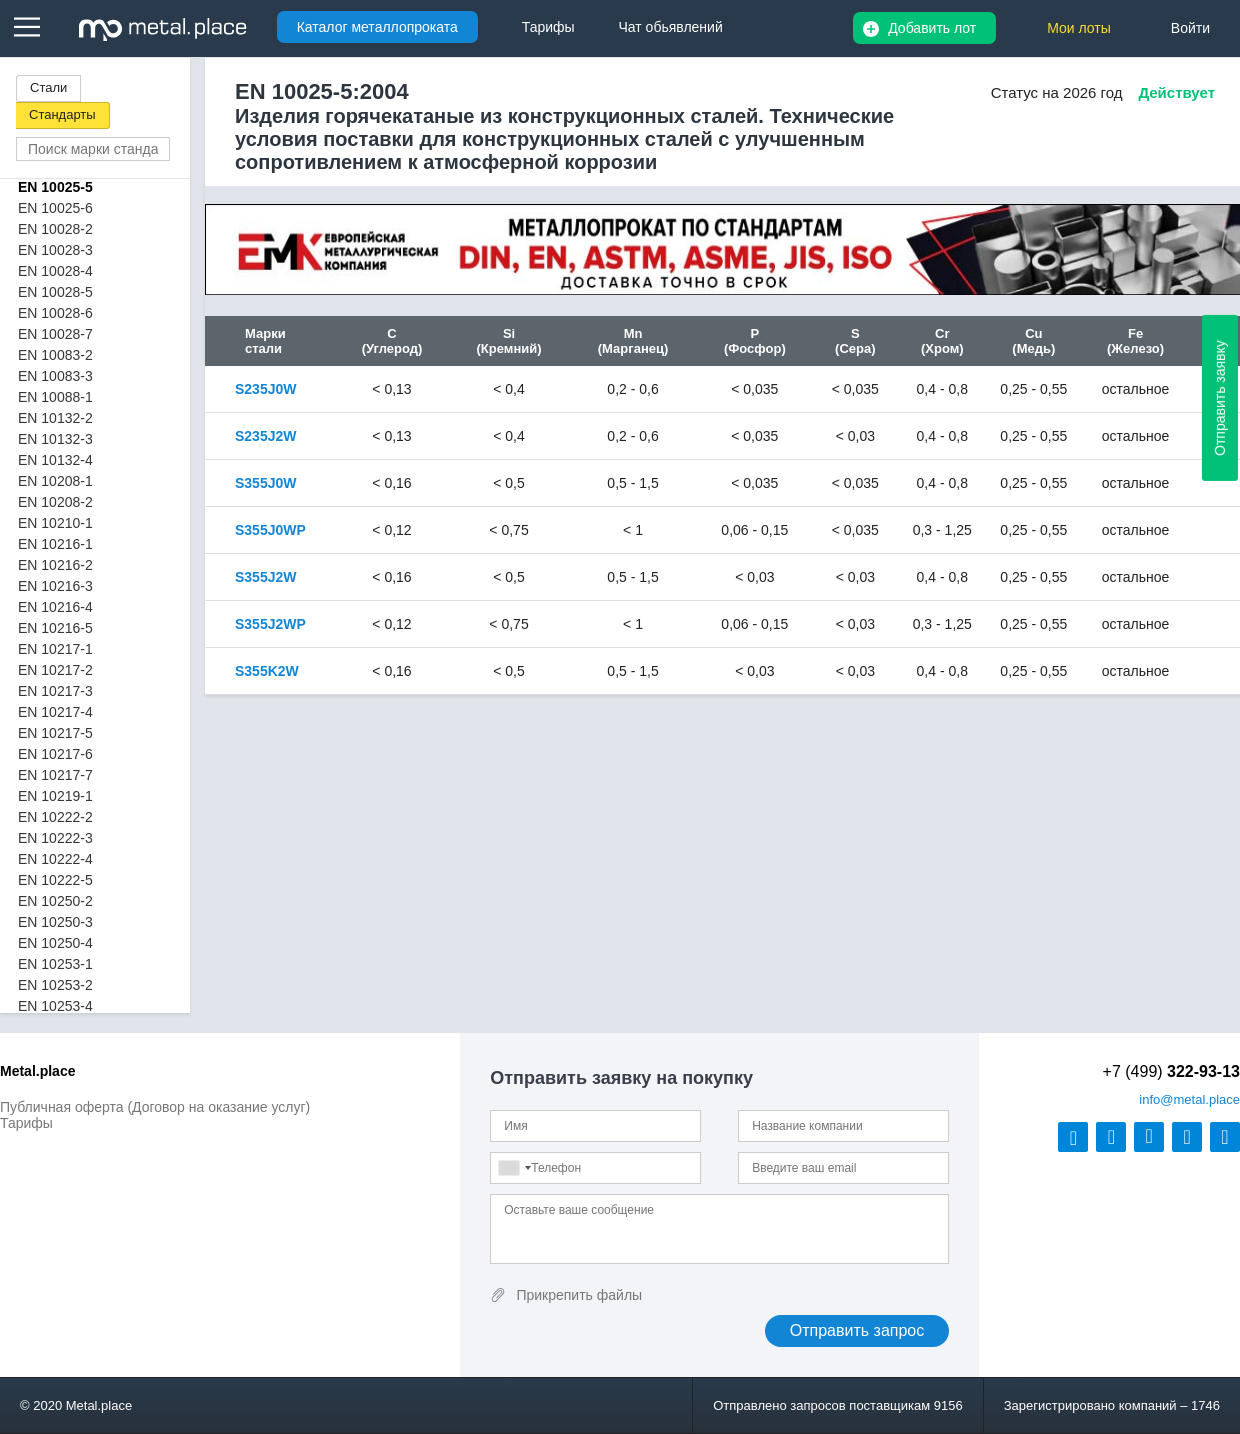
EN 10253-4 (55, 1006)
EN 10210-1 (55, 523)
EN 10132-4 (55, 460)
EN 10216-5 (55, 628)
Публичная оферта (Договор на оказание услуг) (155, 1107)
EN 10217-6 (55, 754)
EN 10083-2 (55, 355)
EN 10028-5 (55, 292)
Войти (1190, 28)
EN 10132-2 (55, 418)
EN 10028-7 (55, 334)
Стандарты (62, 114)
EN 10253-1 (55, 964)
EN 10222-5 (55, 880)
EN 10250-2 (55, 901)
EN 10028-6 (55, 313)
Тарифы (26, 1123)
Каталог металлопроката (377, 27)
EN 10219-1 (55, 796)
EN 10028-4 (55, 271)
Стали (48, 87)
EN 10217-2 (55, 670)
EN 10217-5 (55, 733)
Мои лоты (1079, 28)
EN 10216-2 (55, 565)
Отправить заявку (1220, 398)
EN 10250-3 (55, 922)
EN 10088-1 (55, 397)
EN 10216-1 (55, 544)
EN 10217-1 (55, 649)
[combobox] (514, 1168)
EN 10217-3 (55, 691)
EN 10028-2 (55, 229)
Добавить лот (932, 28)
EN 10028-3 (55, 250)
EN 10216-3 (55, 586)
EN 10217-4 (55, 712)
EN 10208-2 (55, 502)
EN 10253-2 (55, 985)
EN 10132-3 (55, 439)
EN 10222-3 (55, 838)
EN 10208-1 (55, 481)
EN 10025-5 (55, 187)
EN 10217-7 (55, 775)
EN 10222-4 (55, 859)
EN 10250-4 (55, 943)
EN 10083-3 (55, 376)
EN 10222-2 (55, 817)
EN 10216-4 (55, 607)
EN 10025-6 (55, 208)
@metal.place (1189, 1099)
